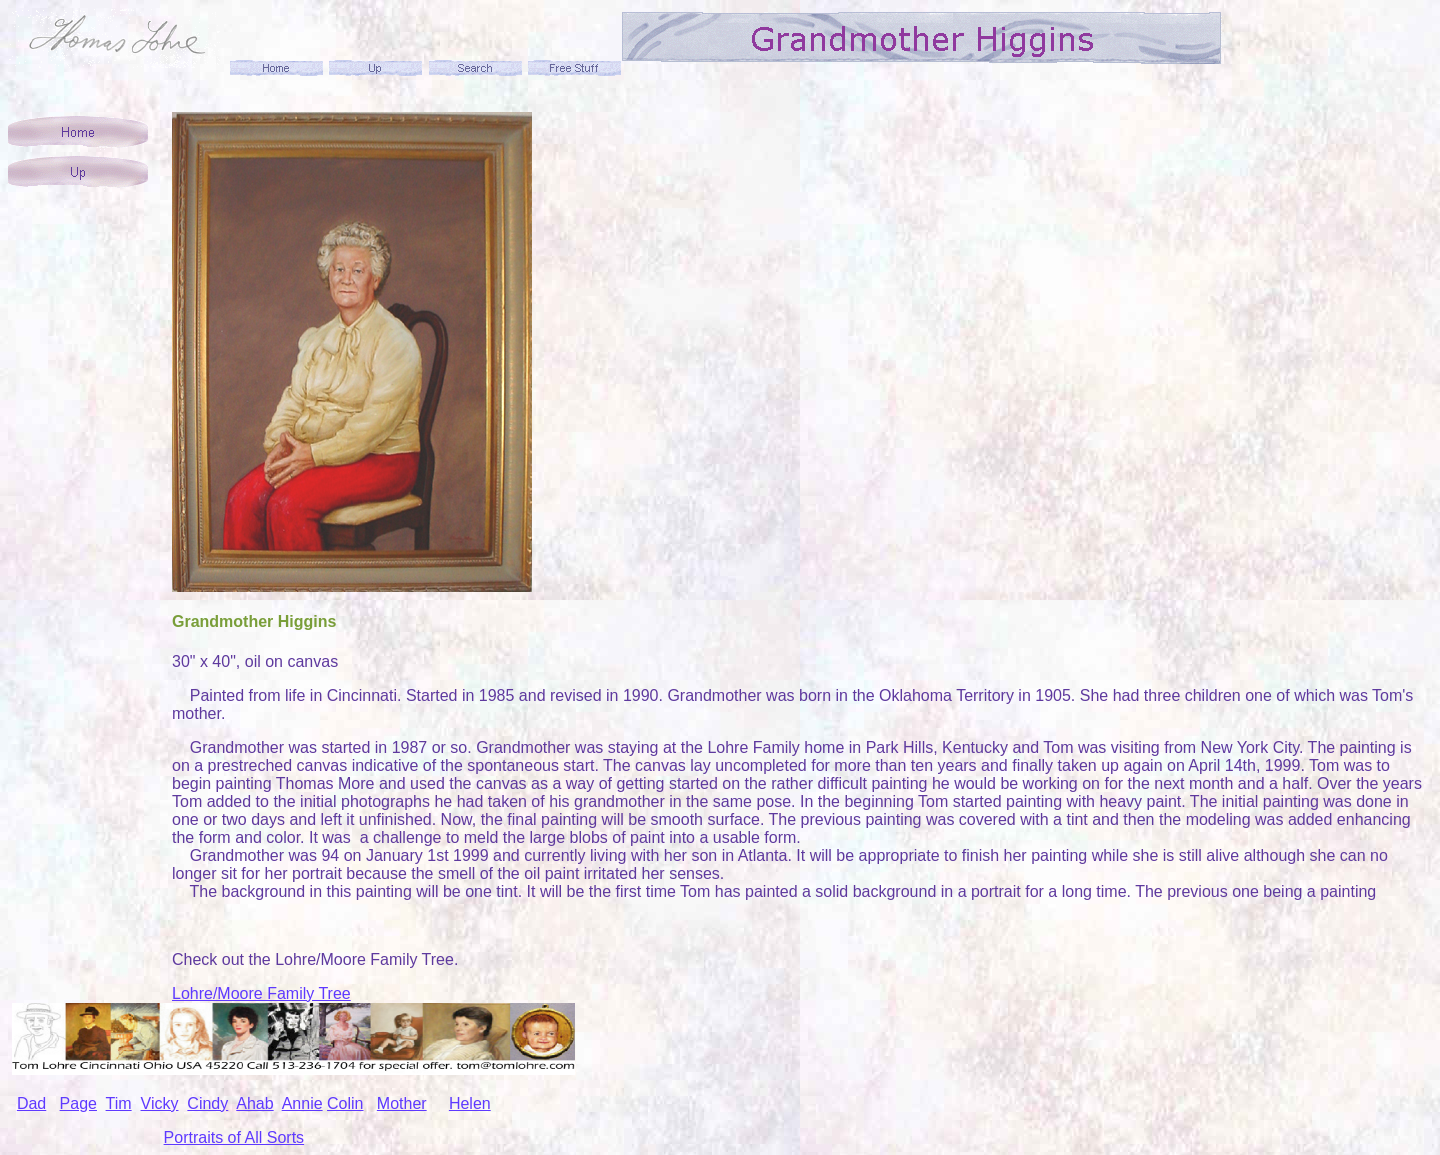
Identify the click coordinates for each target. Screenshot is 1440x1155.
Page (78, 1103)
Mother (402, 1103)
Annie (302, 1103)
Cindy (207, 1103)
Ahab (254, 1103)
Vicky (160, 1103)
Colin (345, 1103)
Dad (31, 1103)
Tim (119, 1103)
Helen (470, 1103)
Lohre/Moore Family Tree (261, 993)
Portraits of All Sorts (234, 1137)
